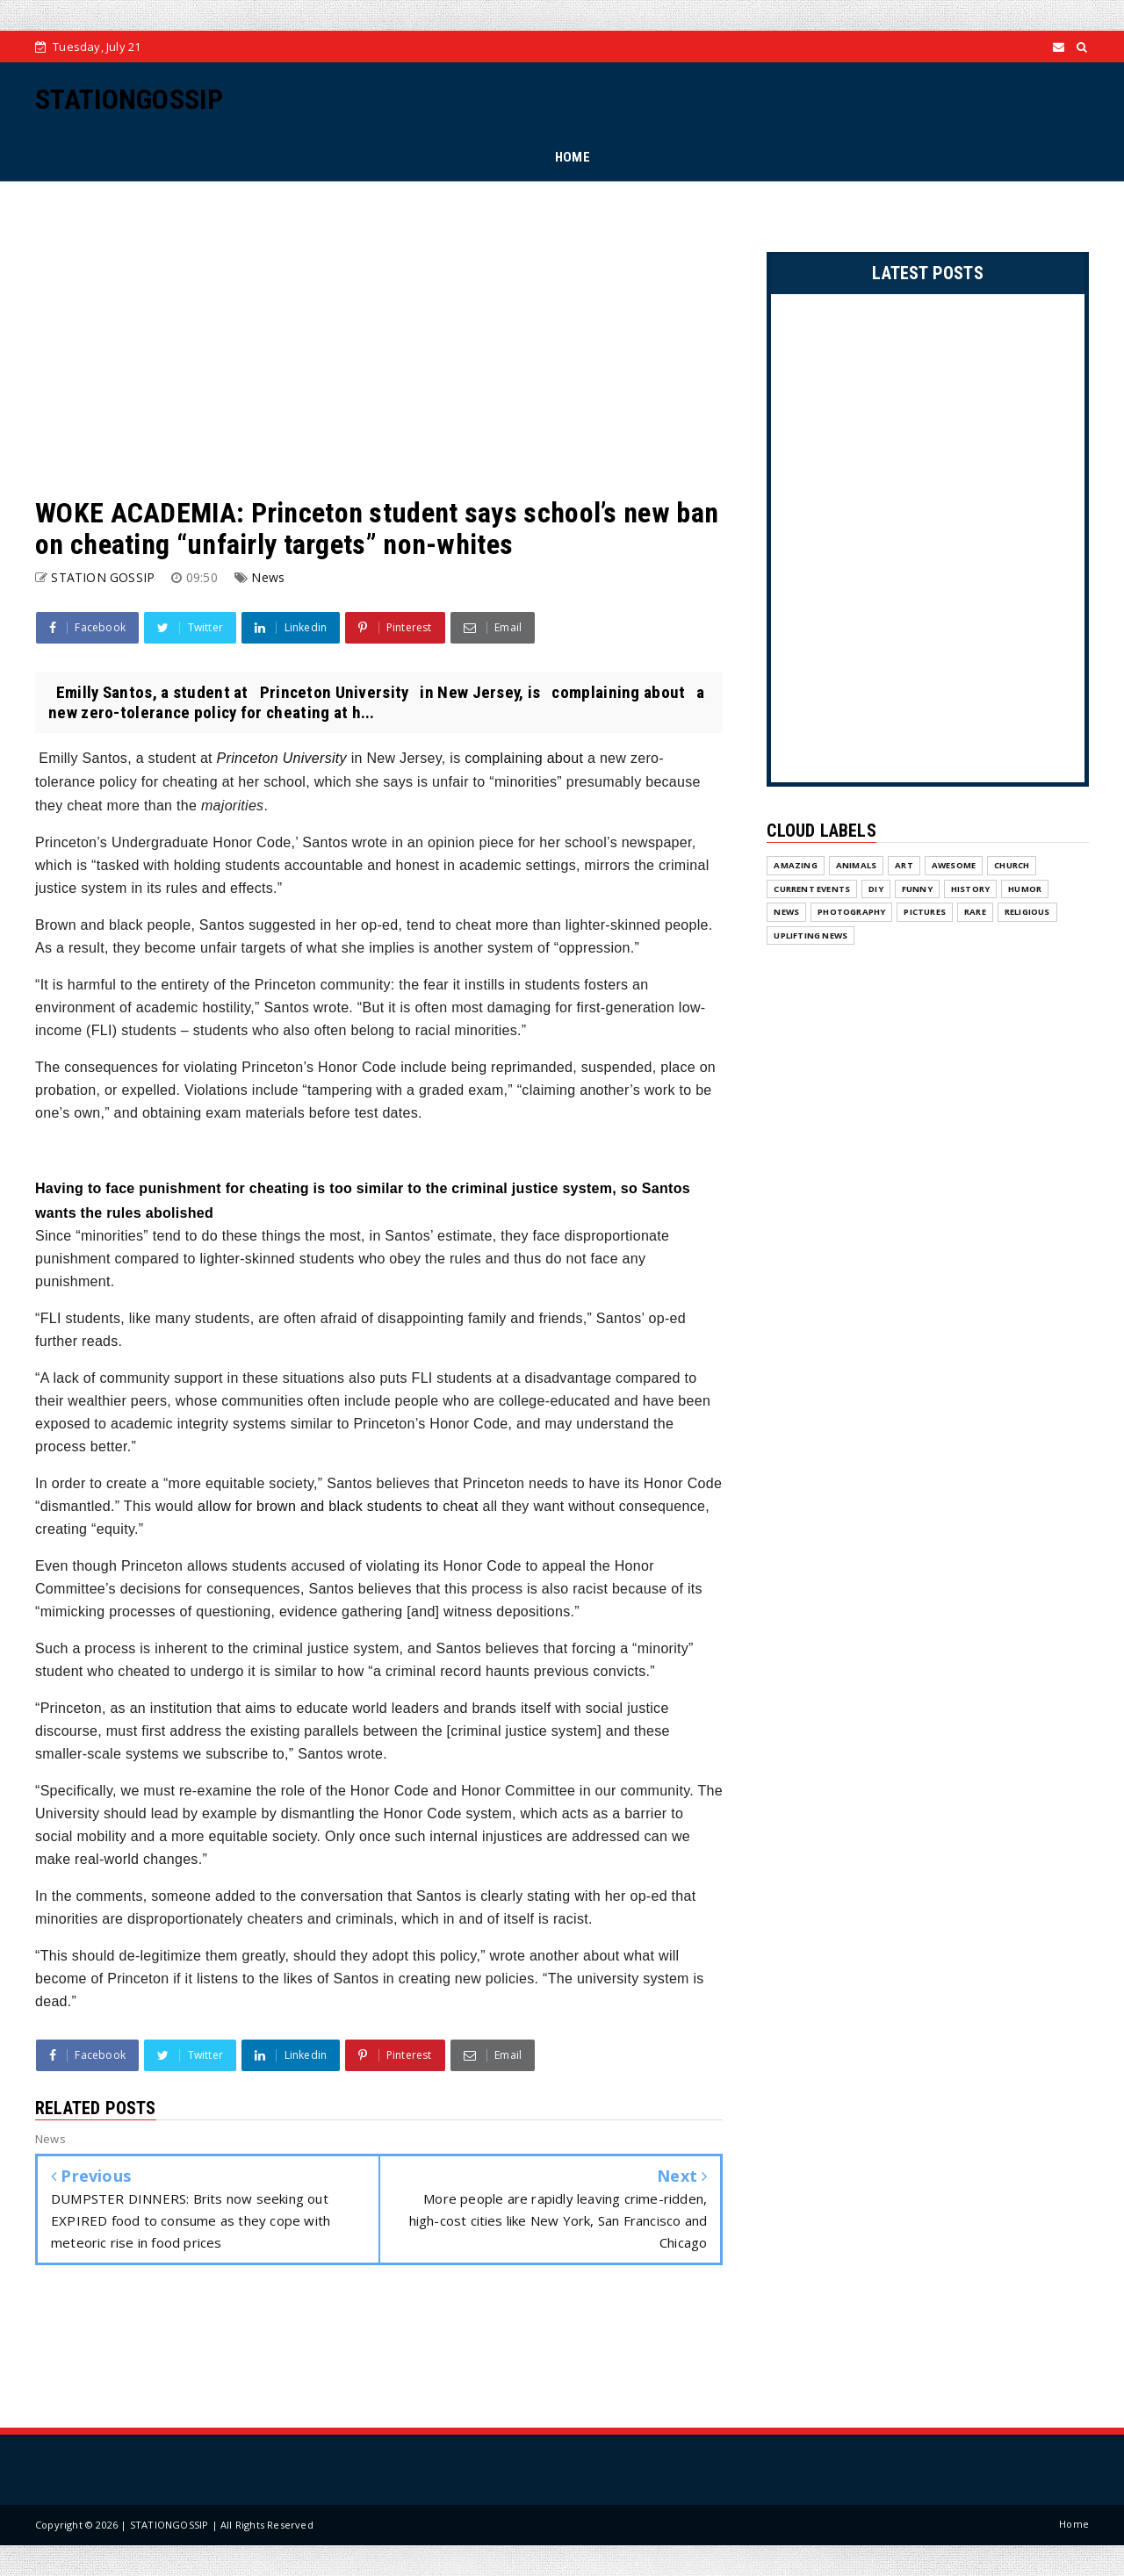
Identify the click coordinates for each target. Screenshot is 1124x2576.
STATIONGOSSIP (129, 99)
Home (1074, 2524)
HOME (572, 157)
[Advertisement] (379, 339)
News (268, 577)
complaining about (524, 758)
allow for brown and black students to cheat (338, 1506)
